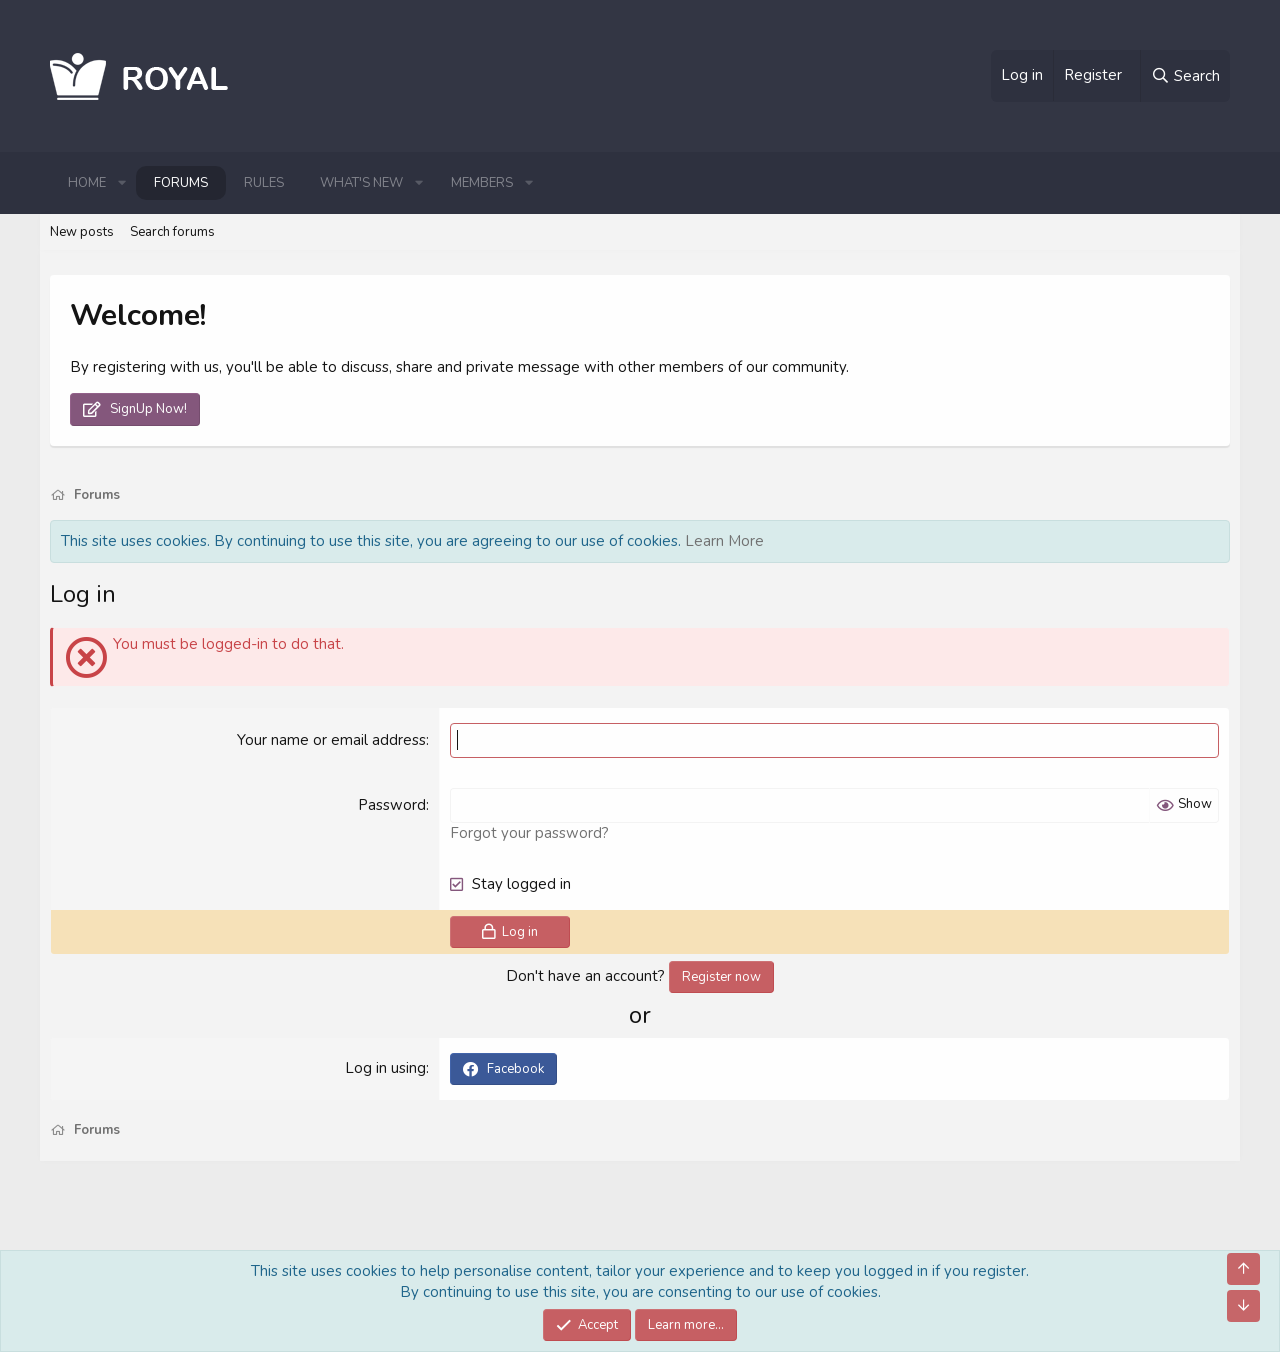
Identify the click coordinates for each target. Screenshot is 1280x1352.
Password (392, 805)
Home (87, 183)
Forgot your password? (529, 833)
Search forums (172, 232)
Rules (264, 183)
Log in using (385, 1068)
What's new (361, 183)
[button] (122, 183)
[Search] (1185, 76)
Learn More (724, 541)
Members (482, 183)
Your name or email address (331, 740)
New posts (82, 232)
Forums (181, 183)
